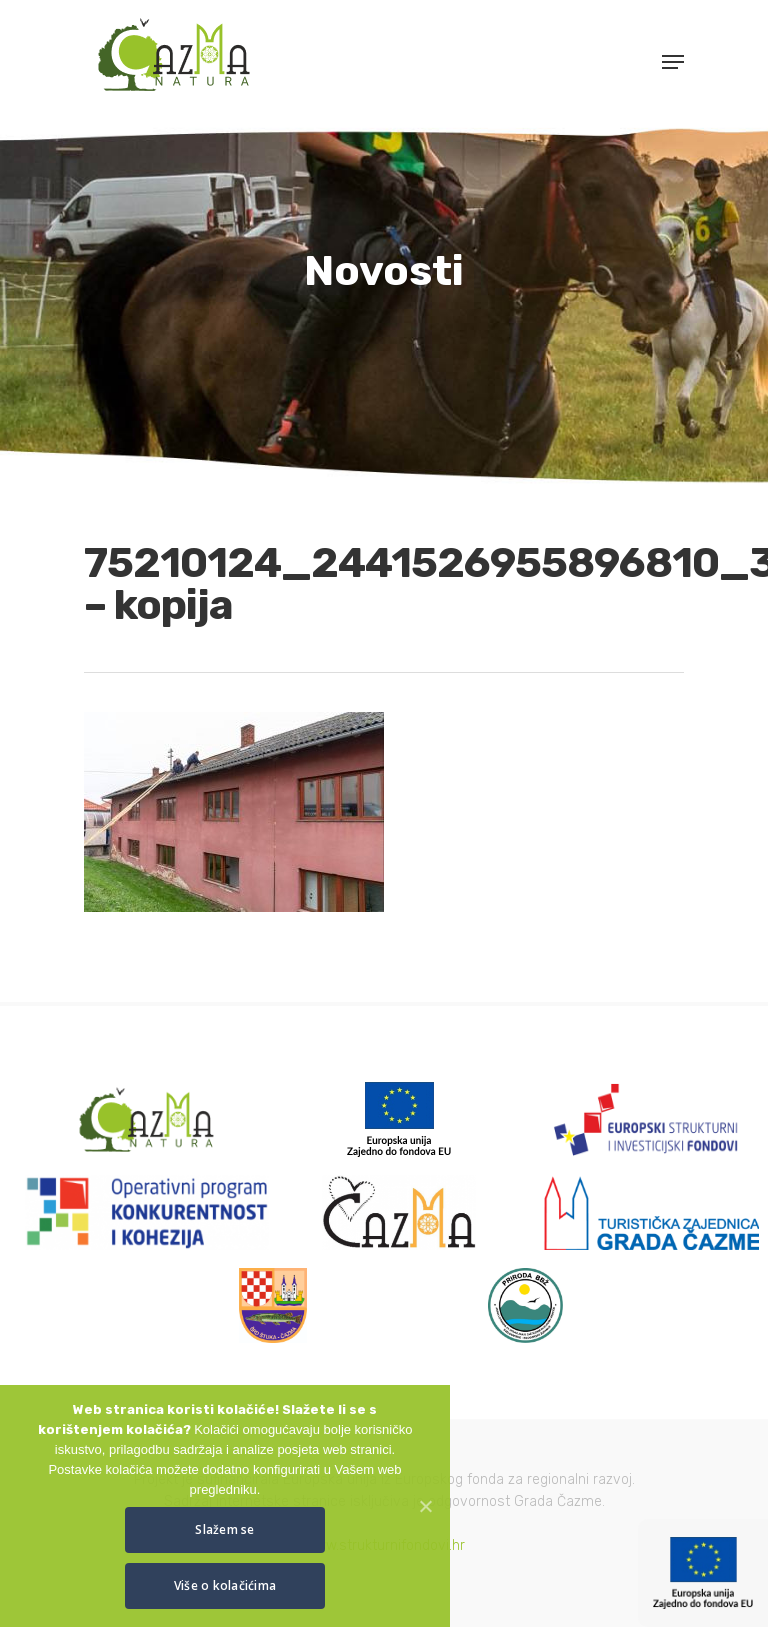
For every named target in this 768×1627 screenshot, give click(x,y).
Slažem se (224, 1529)
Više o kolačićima (225, 1585)
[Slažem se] (425, 1506)
